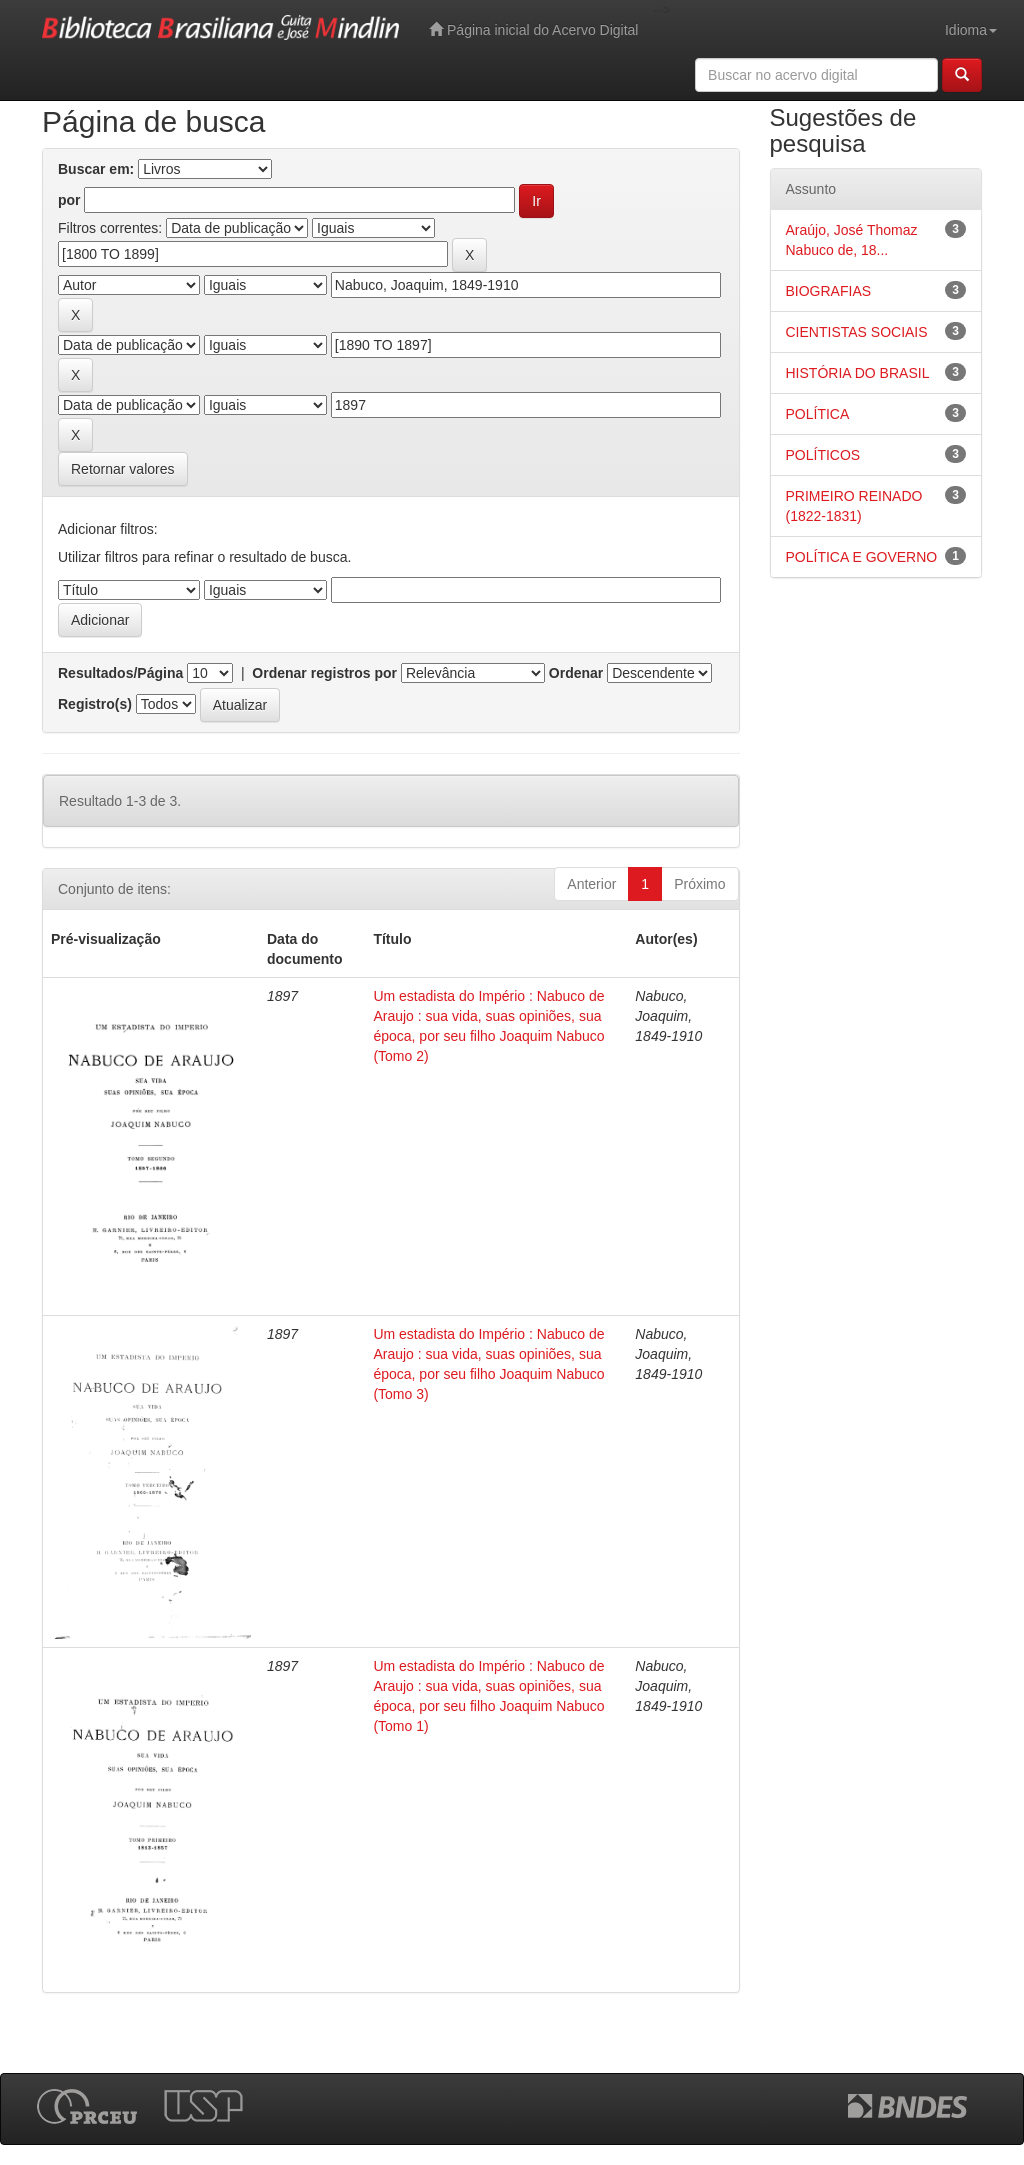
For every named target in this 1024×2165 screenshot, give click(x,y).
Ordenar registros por (324, 673)
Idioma (971, 30)
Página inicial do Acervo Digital (533, 29)
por (69, 200)
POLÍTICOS (823, 455)
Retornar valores (123, 469)
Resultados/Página (120, 673)
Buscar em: (96, 169)
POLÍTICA (818, 414)
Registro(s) (95, 704)
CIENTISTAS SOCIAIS (857, 332)
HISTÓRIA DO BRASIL (858, 373)
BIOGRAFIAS (829, 291)
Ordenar (576, 673)
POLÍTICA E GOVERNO (862, 557)
